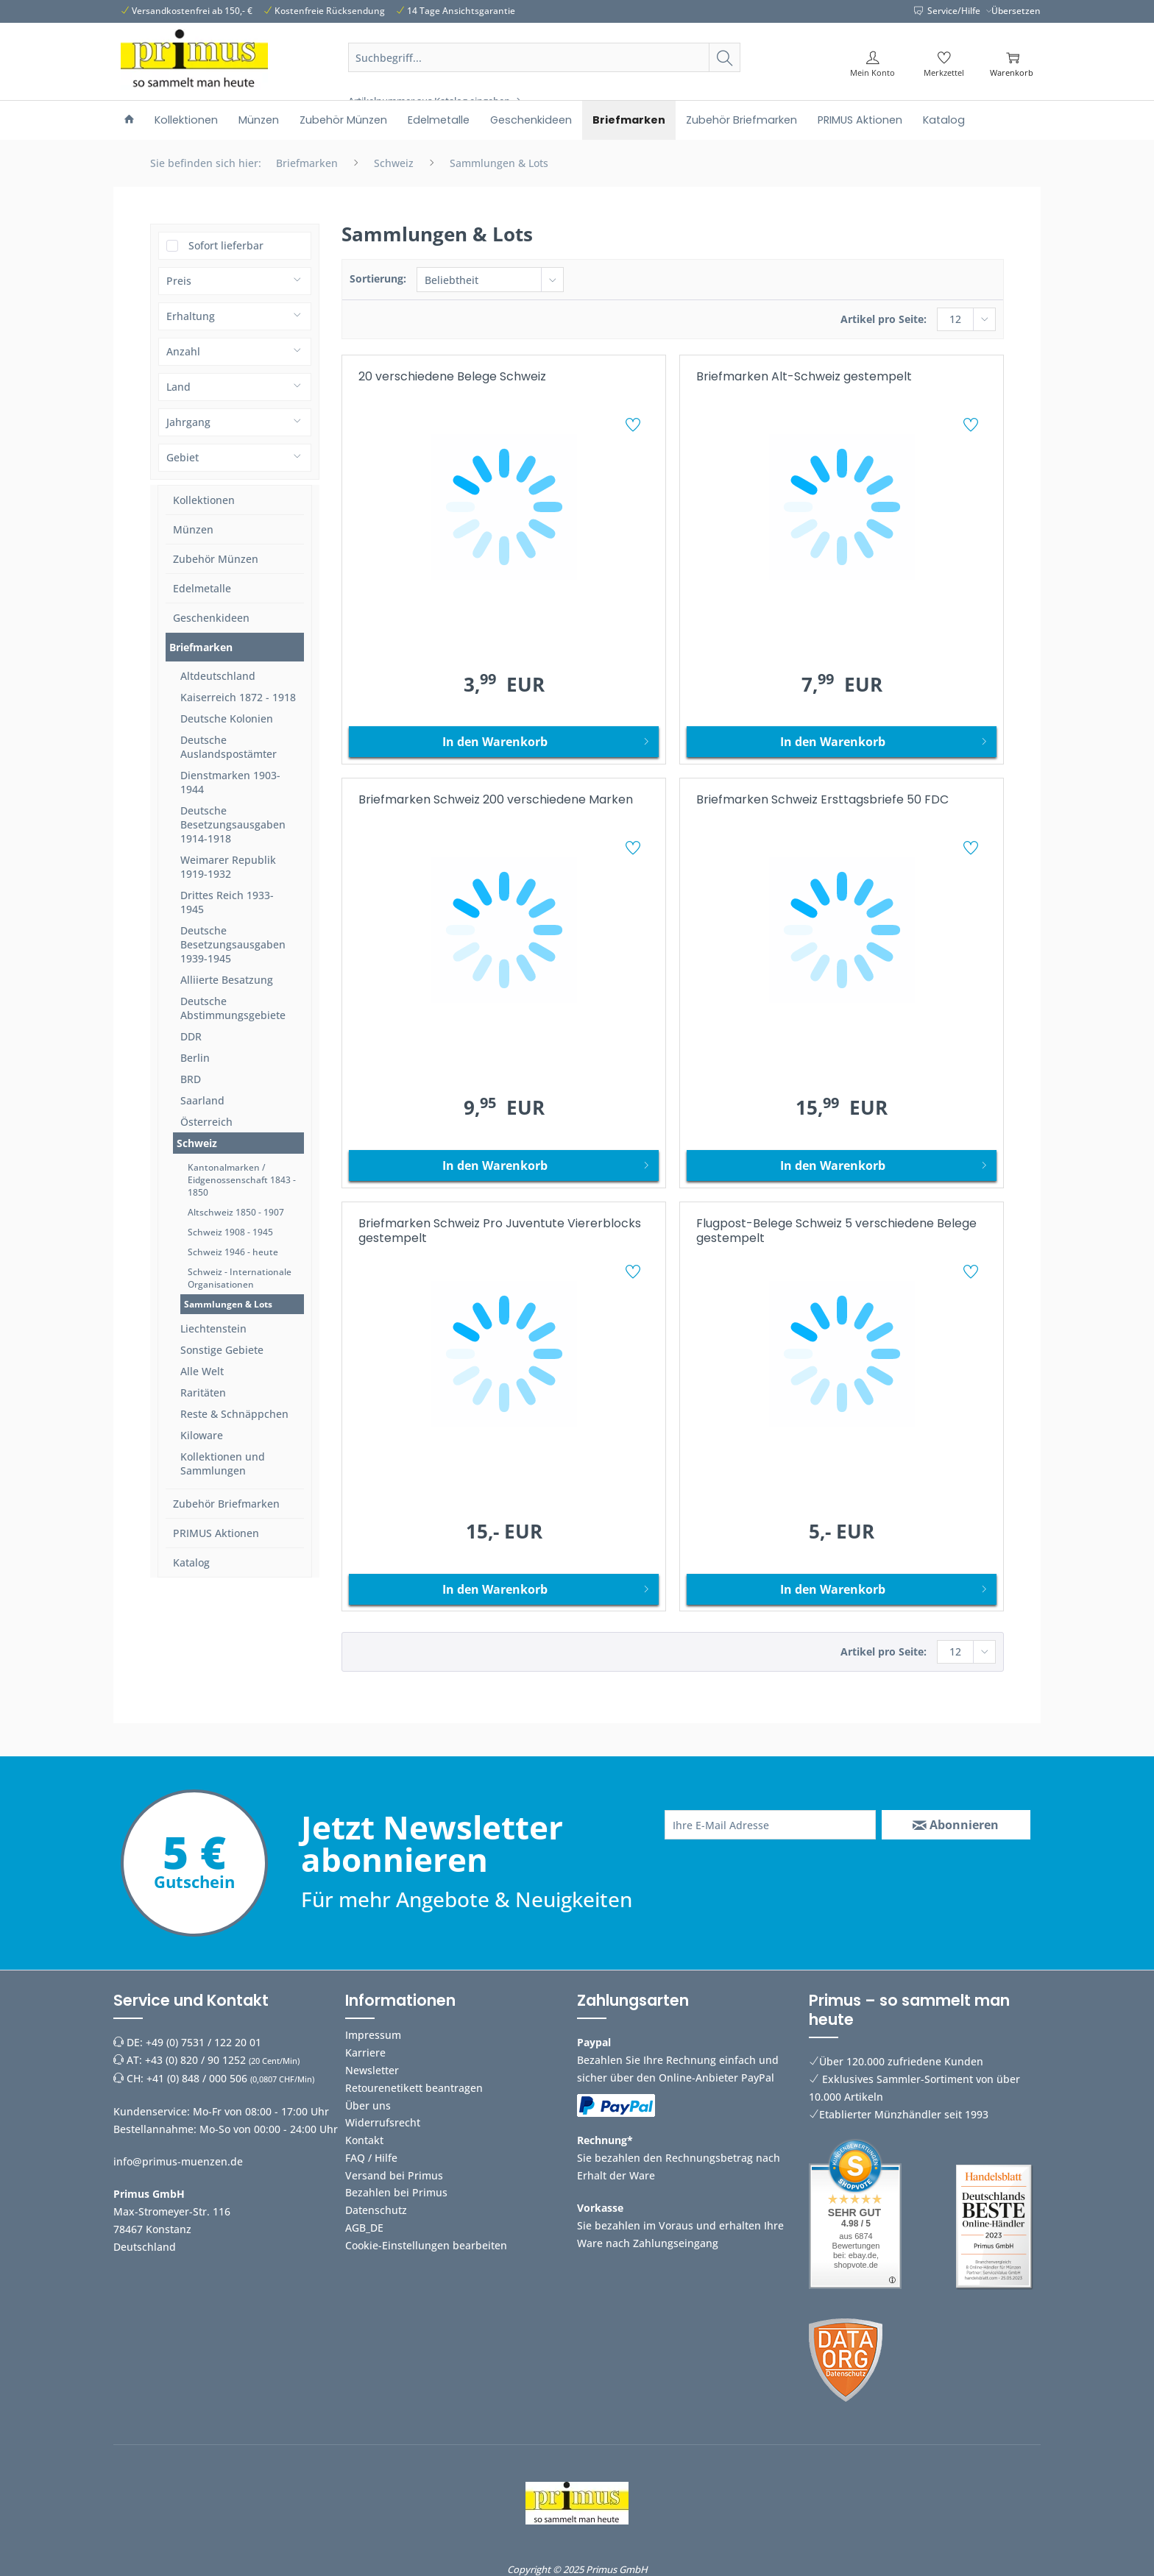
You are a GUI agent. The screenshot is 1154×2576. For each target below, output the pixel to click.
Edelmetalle (202, 588)
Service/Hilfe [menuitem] (948, 10)
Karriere (365, 2052)
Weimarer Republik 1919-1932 (228, 867)
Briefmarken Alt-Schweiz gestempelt (804, 377)
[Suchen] (724, 57)
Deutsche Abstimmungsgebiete (233, 1008)
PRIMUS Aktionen (216, 1533)
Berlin (195, 1058)
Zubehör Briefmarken (226, 1504)
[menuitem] (544, 75)
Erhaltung (190, 316)
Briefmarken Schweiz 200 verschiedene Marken (495, 800)
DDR (191, 1036)
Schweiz (197, 1143)
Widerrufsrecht (382, 2122)
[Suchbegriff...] (544, 57)
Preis (178, 281)
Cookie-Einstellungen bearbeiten (426, 2245)
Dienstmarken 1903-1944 (230, 782)
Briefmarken (201, 647)
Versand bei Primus (394, 2175)
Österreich (206, 1122)
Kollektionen (204, 500)
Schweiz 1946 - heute (233, 1252)
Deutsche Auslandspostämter (228, 747)
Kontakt (364, 2140)
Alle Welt (202, 1371)
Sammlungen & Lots (228, 1304)
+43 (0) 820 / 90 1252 (195, 2060)
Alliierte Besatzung (226, 980)
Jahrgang (188, 422)
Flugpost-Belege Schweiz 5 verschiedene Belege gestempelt (836, 1231)
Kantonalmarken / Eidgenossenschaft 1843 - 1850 (242, 1180)
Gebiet (182, 457)
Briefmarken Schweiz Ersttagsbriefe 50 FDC (822, 800)
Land (178, 387)
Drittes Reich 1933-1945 (227, 902)
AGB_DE (364, 2228)
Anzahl (183, 351)
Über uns (368, 2105)
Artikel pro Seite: (883, 319)
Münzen (193, 529)
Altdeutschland (217, 676)
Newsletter (372, 2070)
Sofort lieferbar (225, 245)
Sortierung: (378, 278)
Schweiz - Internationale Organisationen (239, 1278)
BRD (190, 1079)
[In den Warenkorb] (504, 741)
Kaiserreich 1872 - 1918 (238, 697)
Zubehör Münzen (215, 559)
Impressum (373, 2035)
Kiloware (201, 1435)
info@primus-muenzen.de (178, 2161)
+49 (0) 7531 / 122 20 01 (203, 2042)
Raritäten (203, 1392)
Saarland (202, 1100)
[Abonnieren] (956, 1824)
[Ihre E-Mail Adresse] (770, 1824)
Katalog (191, 1562)
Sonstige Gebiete (221, 1350)
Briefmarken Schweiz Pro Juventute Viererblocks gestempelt (499, 1231)
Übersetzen (1016, 10)
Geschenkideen (211, 618)
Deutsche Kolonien (226, 718)
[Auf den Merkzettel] (635, 426)
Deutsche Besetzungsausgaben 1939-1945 (233, 944)
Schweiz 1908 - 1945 (230, 1232)
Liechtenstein (213, 1328)
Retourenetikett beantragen (414, 2088)
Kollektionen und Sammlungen (222, 1463)
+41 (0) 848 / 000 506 (196, 2078)
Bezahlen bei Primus (396, 2192)
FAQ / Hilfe (371, 2158)
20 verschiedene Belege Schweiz (452, 377)
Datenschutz (376, 2210)
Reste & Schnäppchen (234, 1414)
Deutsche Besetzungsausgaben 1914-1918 (233, 824)
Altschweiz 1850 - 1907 (236, 1212)
